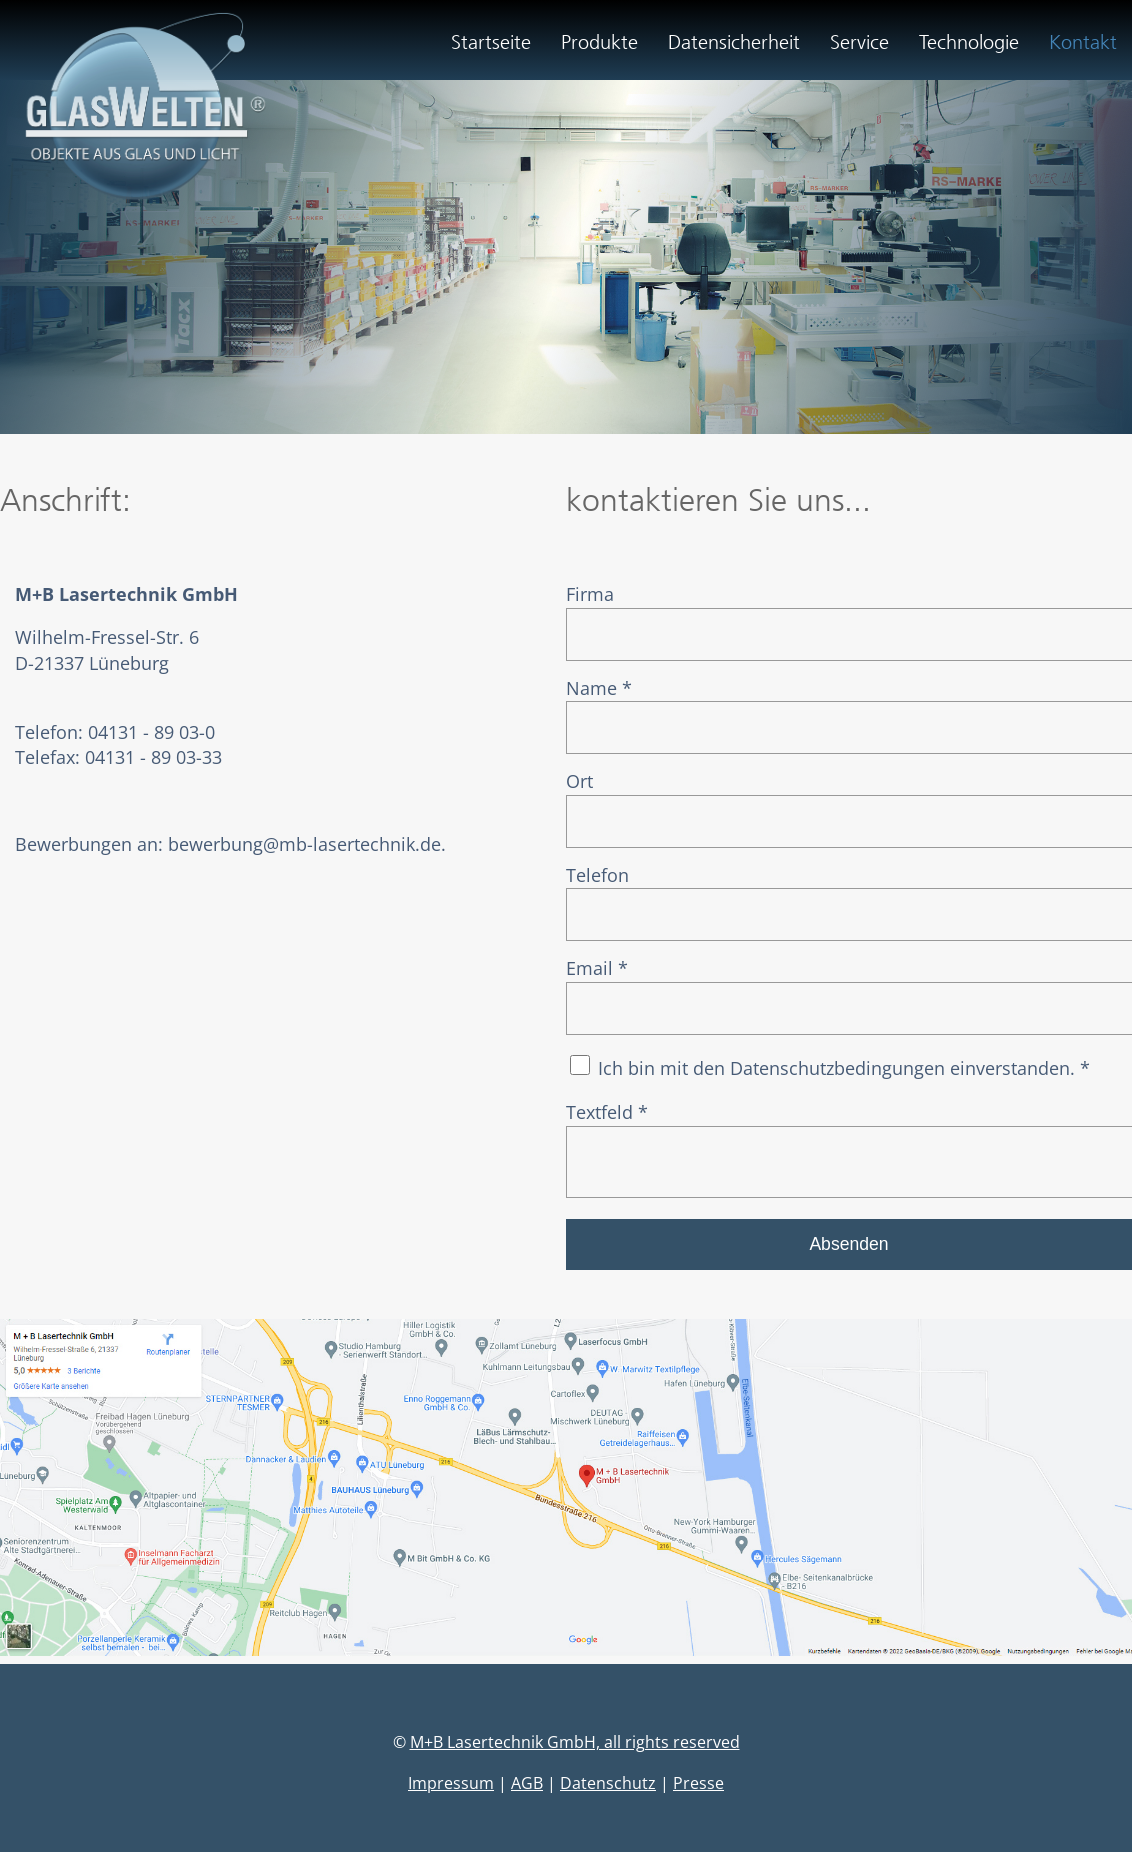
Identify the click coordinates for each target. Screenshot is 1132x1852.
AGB (527, 1791)
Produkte (599, 42)
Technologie (969, 42)
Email (597, 968)
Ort (579, 781)
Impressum (451, 1791)
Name (599, 688)
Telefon (597, 875)
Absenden (848, 1252)
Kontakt (1083, 42)
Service (859, 42)
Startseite (491, 42)
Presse (698, 1791)
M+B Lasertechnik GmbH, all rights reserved (575, 1750)
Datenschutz (608, 1791)
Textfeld (607, 1112)
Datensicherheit (734, 42)
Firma (590, 594)
